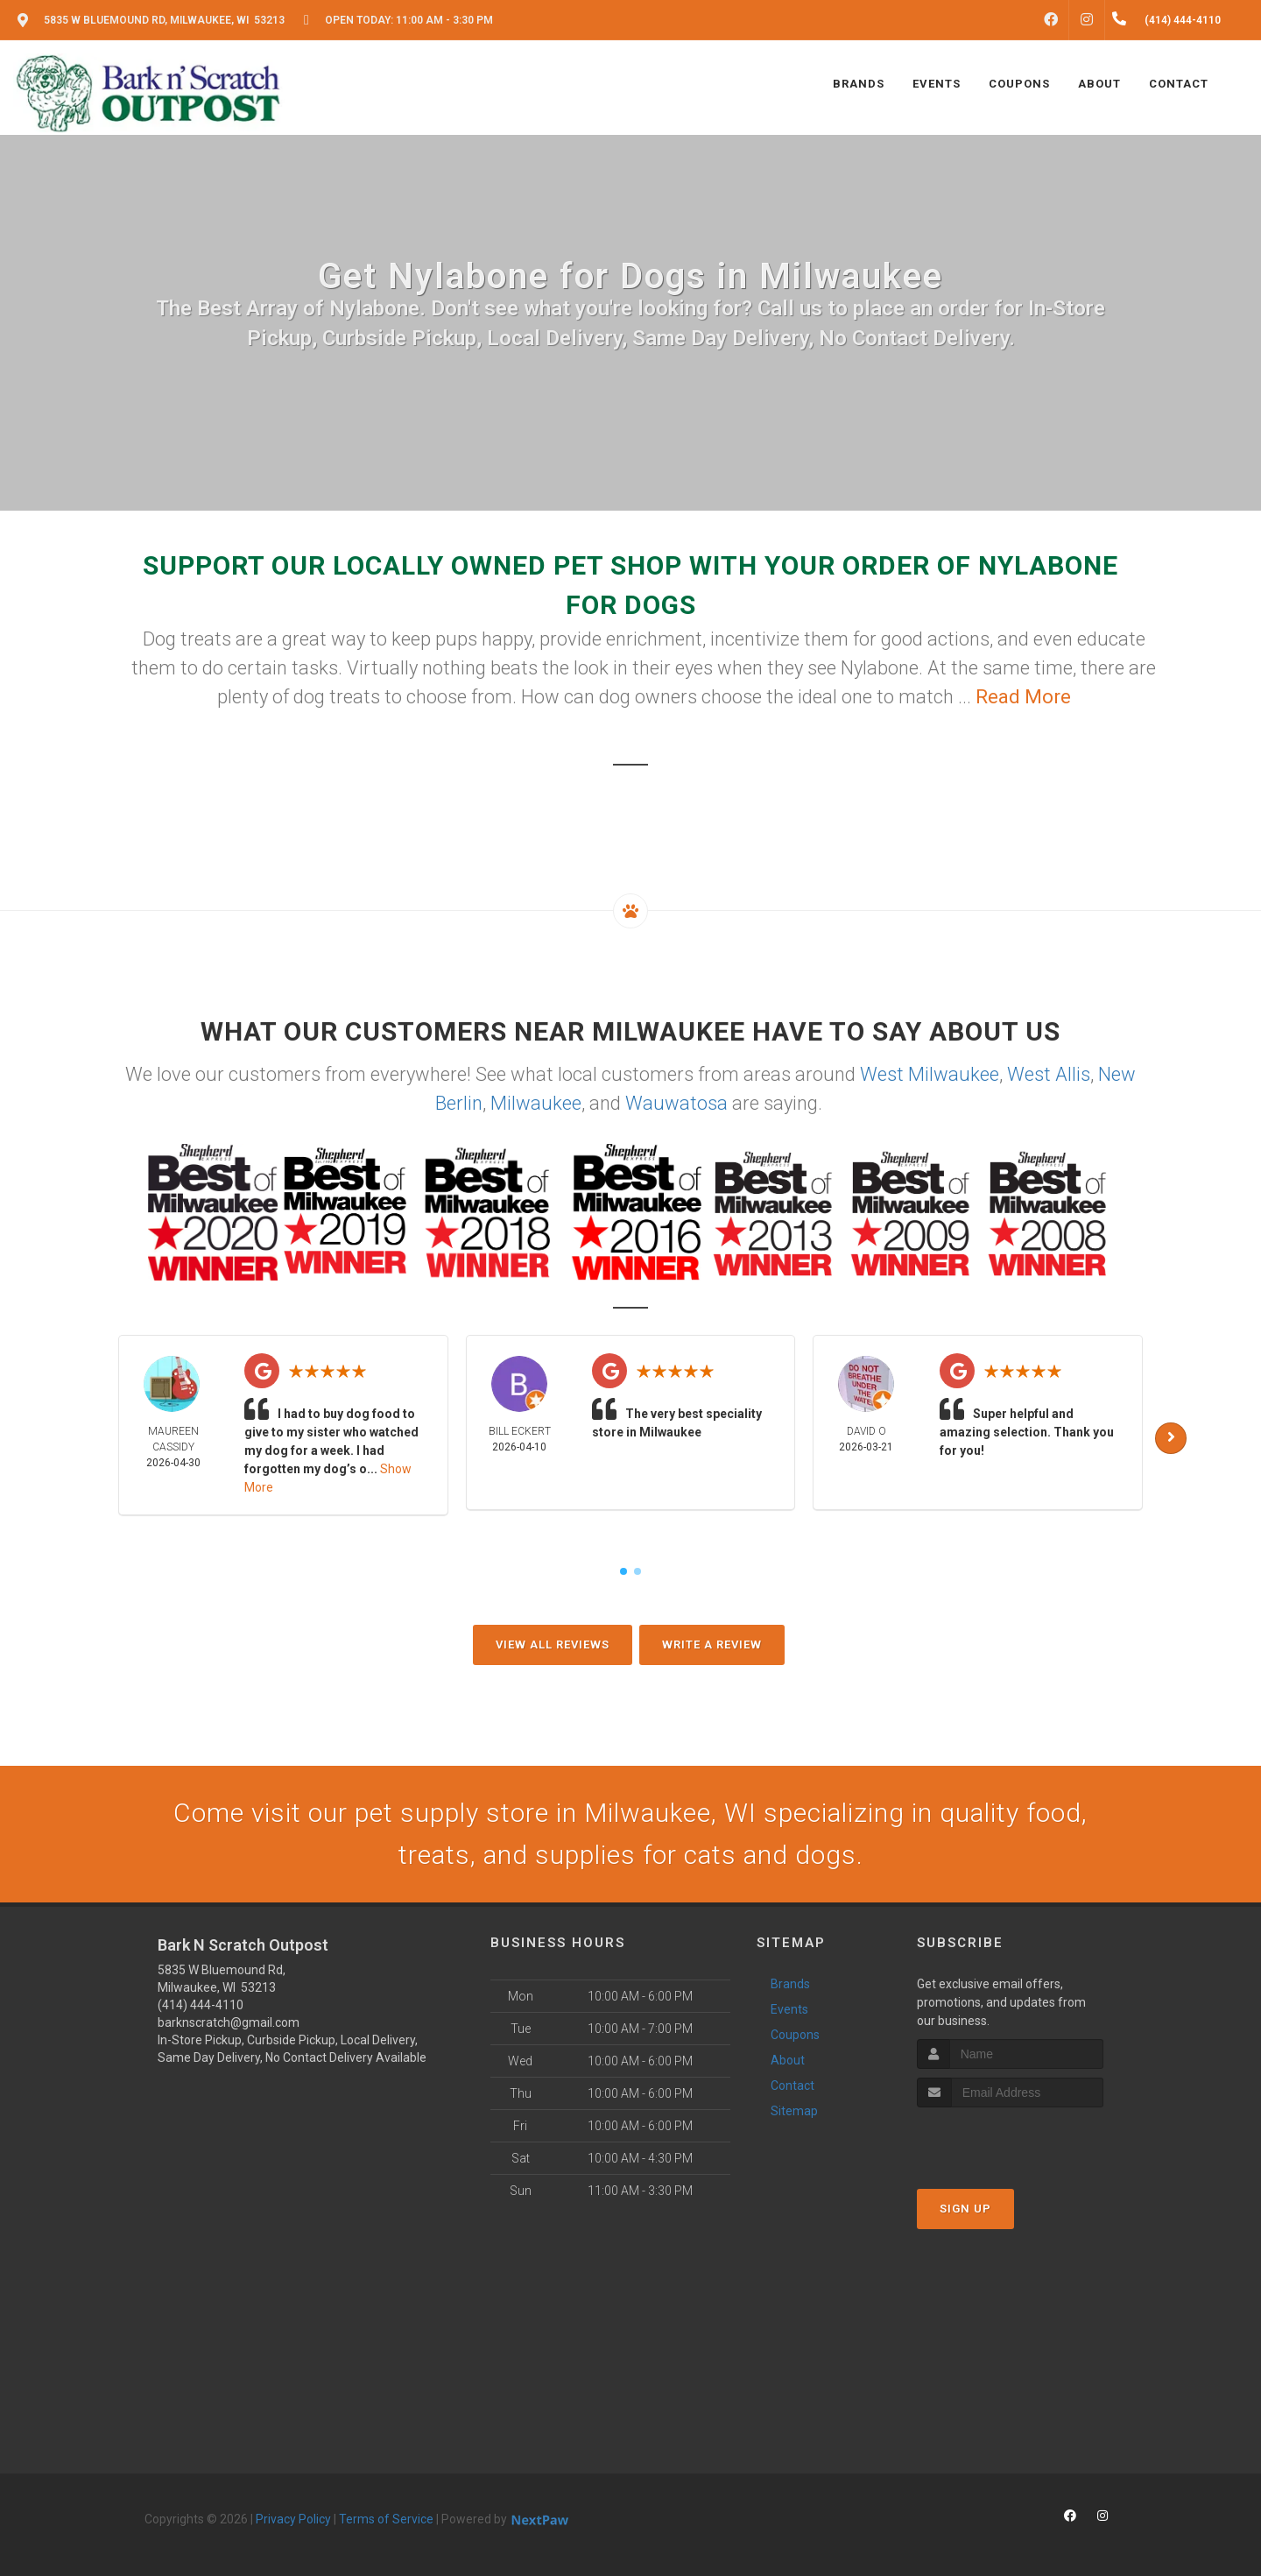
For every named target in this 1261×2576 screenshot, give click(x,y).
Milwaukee (535, 1103)
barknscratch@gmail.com (228, 2022)
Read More (1023, 697)
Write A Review (712, 1644)
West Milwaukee (929, 1074)
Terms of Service (386, 2519)
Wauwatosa (676, 1103)
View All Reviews (552, 1644)
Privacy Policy (293, 2519)
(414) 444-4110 (200, 2005)
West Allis (1048, 1074)
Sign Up (965, 2208)
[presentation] (1010, 2140)
